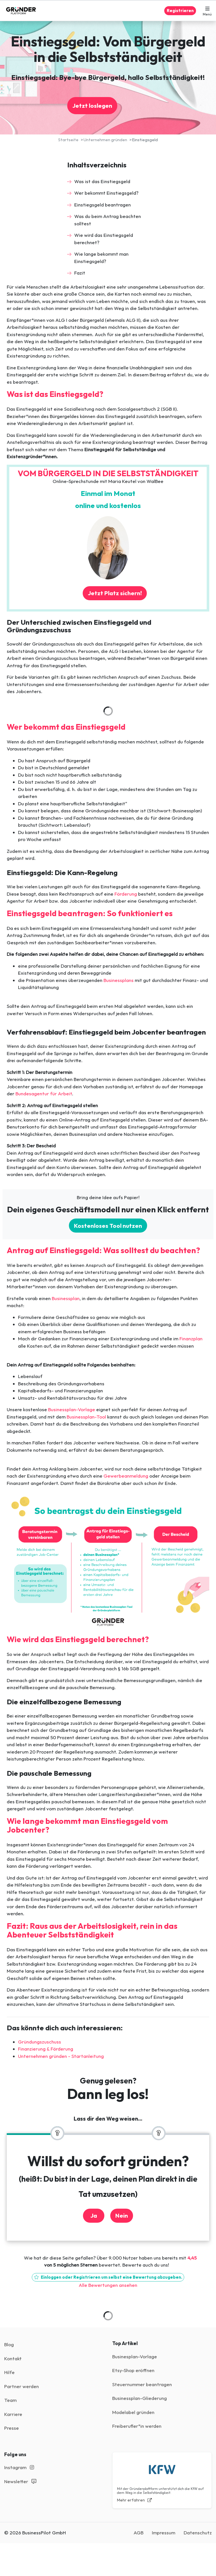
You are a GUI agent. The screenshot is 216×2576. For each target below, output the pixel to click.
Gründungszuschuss (39, 2042)
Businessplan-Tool (86, 1417)
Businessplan (66, 1298)
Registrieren (180, 10)
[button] (207, 10)
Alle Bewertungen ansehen (108, 2285)
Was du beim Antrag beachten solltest (107, 219)
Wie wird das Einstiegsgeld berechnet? (103, 238)
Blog (9, 2344)
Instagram (19, 2467)
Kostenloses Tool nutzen (108, 1225)
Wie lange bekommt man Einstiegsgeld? (101, 257)
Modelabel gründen (133, 2412)
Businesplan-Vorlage (134, 2356)
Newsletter (20, 2481)
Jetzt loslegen (92, 105)
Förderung (125, 894)
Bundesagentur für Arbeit (43, 1093)
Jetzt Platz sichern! (115, 593)
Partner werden (21, 2386)
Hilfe (9, 2372)
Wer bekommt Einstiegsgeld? (106, 193)
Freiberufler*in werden (136, 2426)
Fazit (79, 273)
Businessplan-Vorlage (71, 1409)
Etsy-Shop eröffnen (133, 2370)
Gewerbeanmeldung (126, 1476)
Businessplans (119, 980)
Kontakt (13, 2358)
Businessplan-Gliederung (139, 2398)
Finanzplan (190, 1338)
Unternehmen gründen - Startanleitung (61, 2056)
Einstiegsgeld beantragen (102, 205)
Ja (93, 2215)
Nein (121, 2215)
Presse (11, 2428)
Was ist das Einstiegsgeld (102, 181)
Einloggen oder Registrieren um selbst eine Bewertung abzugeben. (108, 2277)
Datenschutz (198, 2532)
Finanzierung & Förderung (45, 2049)
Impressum (163, 2532)
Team (10, 2400)
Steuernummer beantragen (142, 2384)
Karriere (13, 2414)
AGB (138, 2532)
